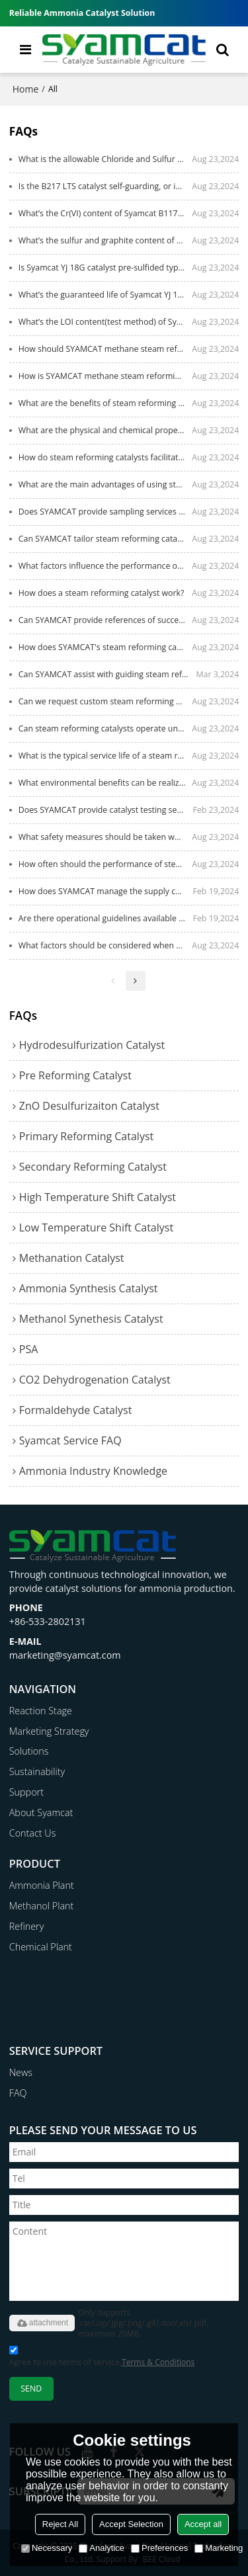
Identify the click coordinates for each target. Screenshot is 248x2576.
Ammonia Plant (41, 1885)
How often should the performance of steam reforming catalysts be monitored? (105, 864)
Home (26, 89)
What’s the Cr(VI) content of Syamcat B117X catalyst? (105, 213)
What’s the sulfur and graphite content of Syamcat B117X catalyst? (105, 240)
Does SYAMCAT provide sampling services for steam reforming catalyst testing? (105, 511)
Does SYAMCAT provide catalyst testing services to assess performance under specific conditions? (106, 809)
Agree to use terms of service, (102, 2358)
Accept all (203, 2524)
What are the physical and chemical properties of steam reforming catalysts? (105, 430)
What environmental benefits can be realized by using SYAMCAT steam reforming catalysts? (105, 782)
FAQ (18, 2093)
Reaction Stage (40, 1710)
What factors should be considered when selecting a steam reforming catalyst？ (105, 945)
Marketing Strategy (49, 1731)
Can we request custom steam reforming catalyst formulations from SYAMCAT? (105, 701)
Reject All (60, 2524)
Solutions (29, 1751)
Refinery (26, 1926)
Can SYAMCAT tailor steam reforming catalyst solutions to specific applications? (105, 538)
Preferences (159, 2548)
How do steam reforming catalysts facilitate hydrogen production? (105, 457)
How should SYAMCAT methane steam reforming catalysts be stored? (105, 348)
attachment (42, 2323)
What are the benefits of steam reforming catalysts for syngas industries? (105, 403)
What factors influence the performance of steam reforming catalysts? (105, 565)
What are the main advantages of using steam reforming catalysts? (105, 484)
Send (31, 2388)
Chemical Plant (40, 1946)
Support (26, 1792)
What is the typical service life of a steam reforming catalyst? (105, 755)
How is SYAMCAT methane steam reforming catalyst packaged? (105, 376)
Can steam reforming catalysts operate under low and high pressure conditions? (105, 728)
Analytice (101, 2548)
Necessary (46, 2548)
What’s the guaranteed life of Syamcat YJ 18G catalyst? (105, 294)
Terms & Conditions (158, 2362)
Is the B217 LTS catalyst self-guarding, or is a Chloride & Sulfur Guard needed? (105, 186)
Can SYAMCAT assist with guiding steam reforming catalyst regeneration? (107, 674)
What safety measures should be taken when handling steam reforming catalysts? (105, 837)
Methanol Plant (41, 1905)
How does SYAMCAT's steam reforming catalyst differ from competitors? (105, 647)
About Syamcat (41, 1812)
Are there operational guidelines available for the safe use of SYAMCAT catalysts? (106, 918)
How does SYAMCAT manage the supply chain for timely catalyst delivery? (106, 891)
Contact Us (32, 1833)
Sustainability (37, 1771)
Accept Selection (131, 2524)
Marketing (218, 2548)
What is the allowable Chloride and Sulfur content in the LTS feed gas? (105, 159)
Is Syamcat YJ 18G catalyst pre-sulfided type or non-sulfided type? (105, 267)
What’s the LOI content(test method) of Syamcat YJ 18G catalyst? (105, 321)
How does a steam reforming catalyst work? (102, 593)
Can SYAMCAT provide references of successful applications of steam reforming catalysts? (105, 620)
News (20, 2072)
